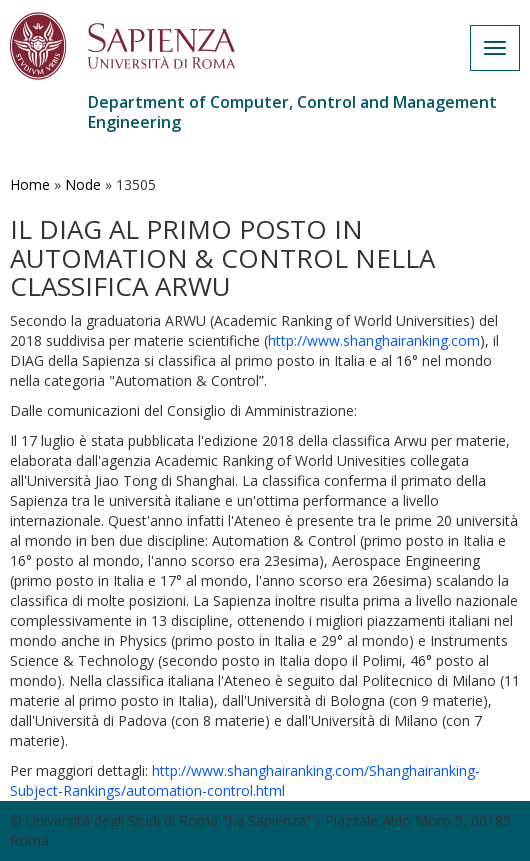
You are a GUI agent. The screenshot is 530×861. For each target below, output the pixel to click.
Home (30, 184)
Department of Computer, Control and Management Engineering (292, 112)
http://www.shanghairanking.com (374, 340)
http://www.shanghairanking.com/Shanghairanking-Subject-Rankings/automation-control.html (245, 780)
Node (83, 184)
